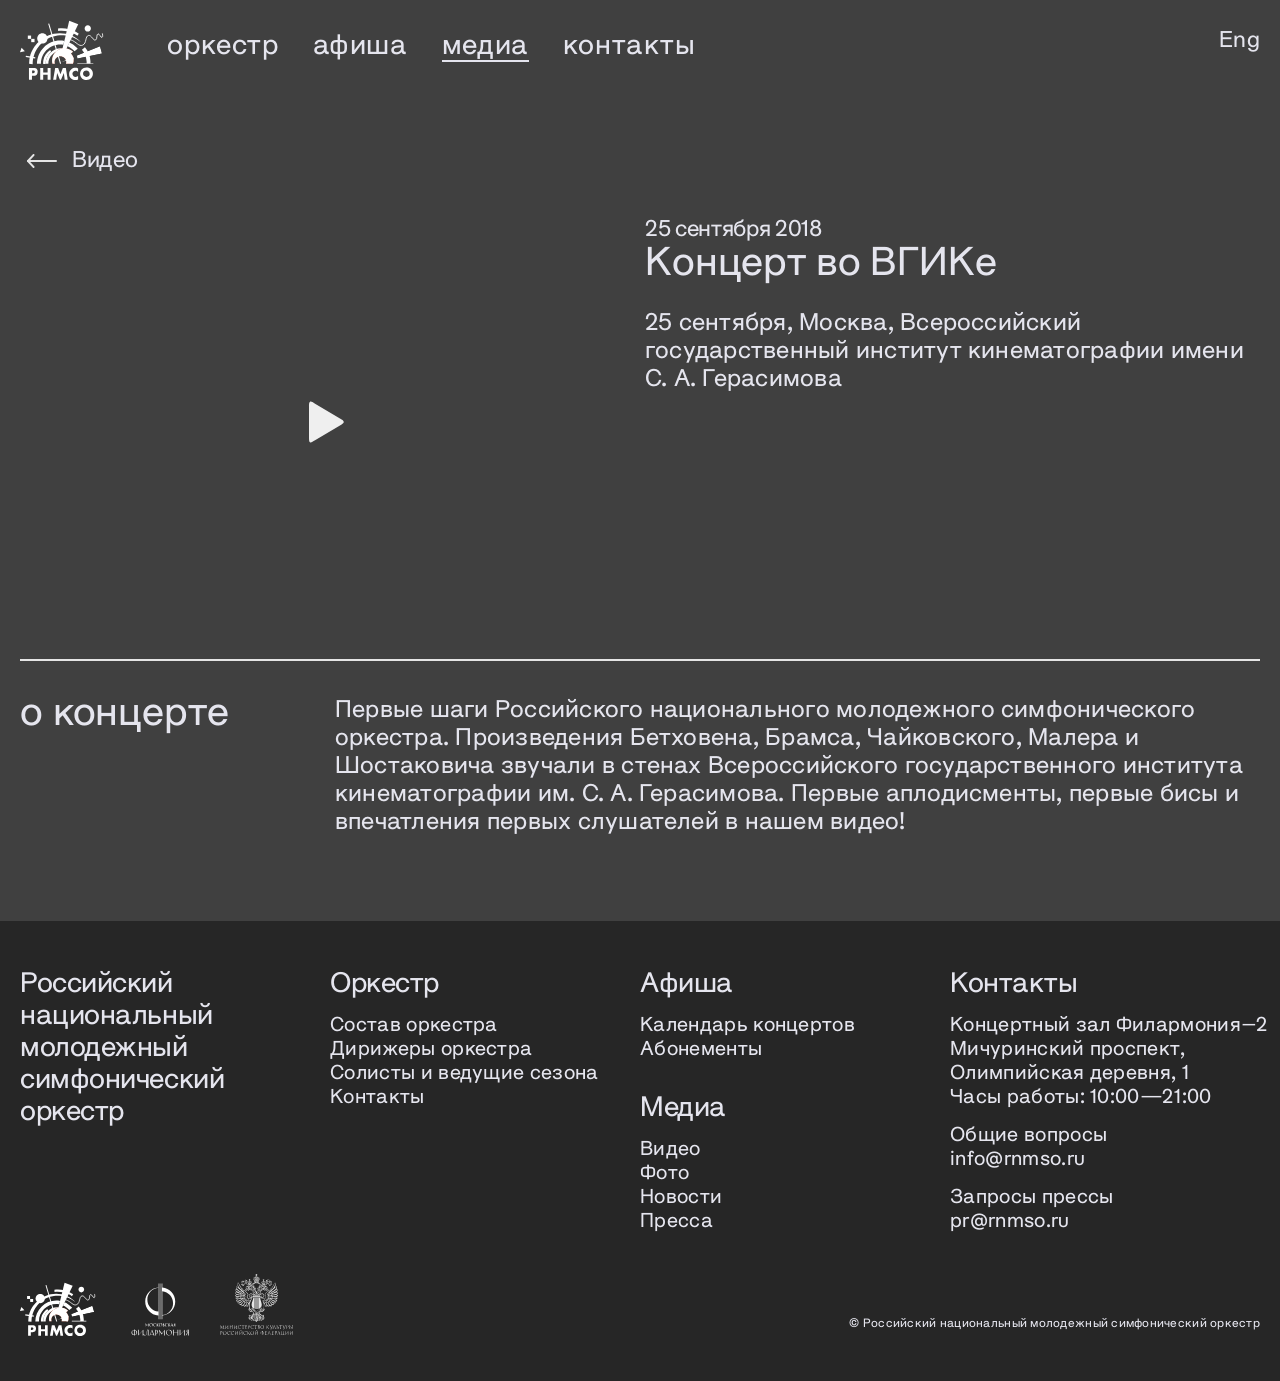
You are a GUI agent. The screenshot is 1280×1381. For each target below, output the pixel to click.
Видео (82, 161)
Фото (664, 1173)
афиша (360, 46)
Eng (1239, 41)
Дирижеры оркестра (431, 1049)
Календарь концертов (747, 1025)
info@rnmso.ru (1017, 1159)
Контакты (377, 1097)
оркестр (222, 46)
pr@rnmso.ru (1010, 1221)
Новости (681, 1197)
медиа (485, 46)
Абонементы (701, 1049)
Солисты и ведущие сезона (464, 1073)
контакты (629, 46)
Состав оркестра (414, 1025)
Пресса (676, 1221)
